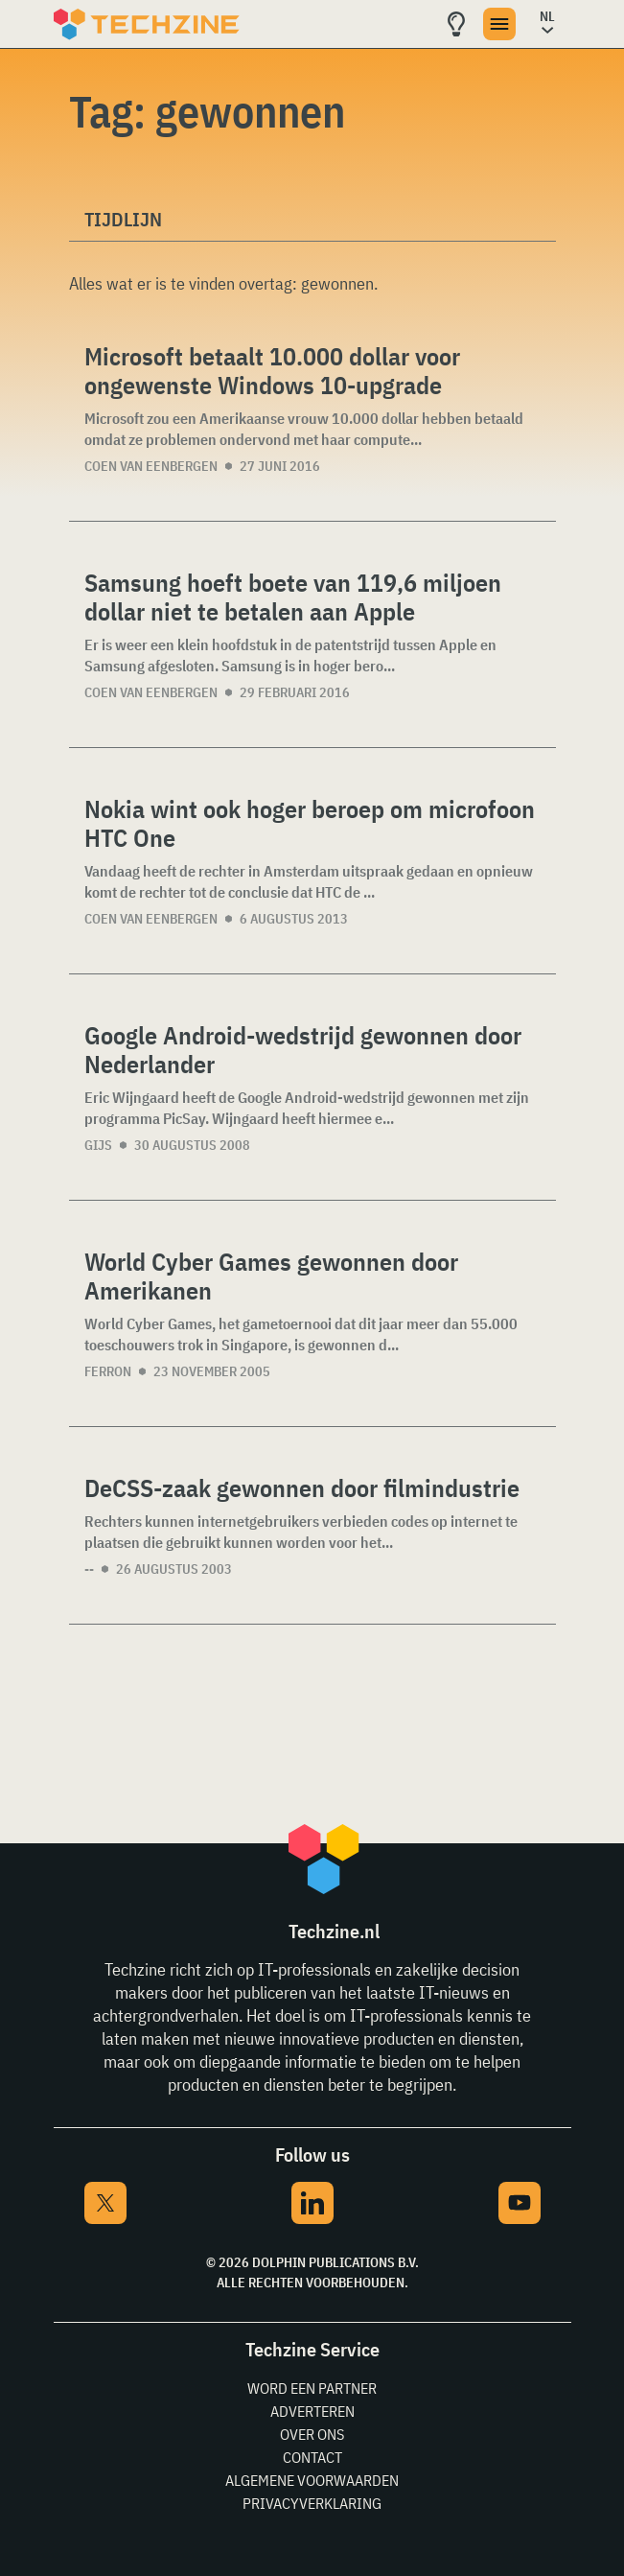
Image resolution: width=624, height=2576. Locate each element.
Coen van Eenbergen (151, 466)
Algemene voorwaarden (312, 2480)
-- (89, 1569)
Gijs (98, 1145)
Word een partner (312, 2388)
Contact (312, 2457)
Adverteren (312, 2411)
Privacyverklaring (312, 2503)
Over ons (312, 2434)
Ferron (107, 1371)
